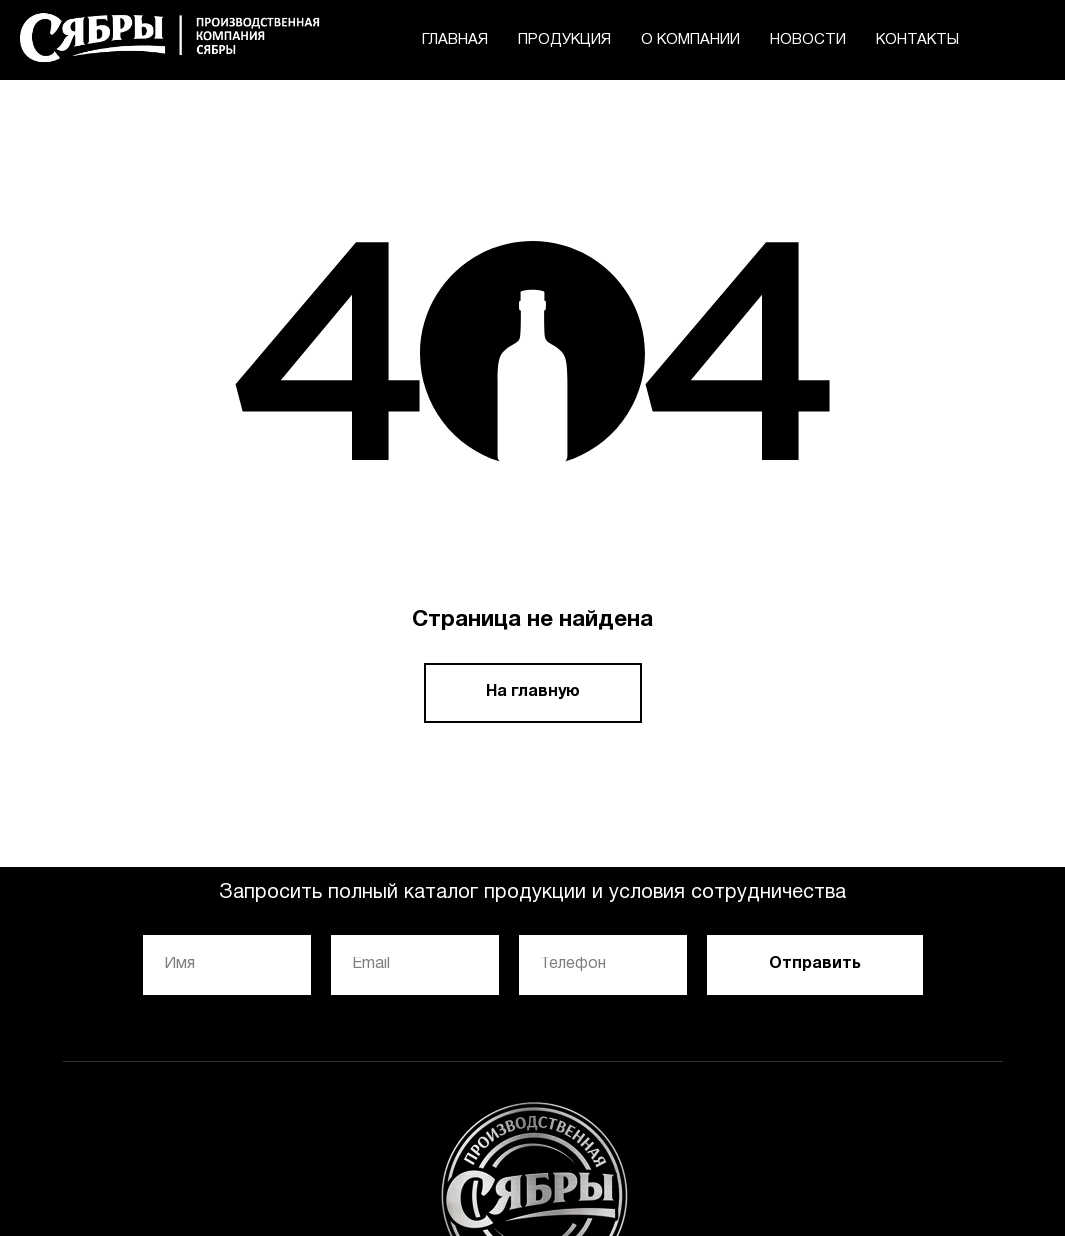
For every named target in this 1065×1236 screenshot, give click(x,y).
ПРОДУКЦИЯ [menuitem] (564, 40)
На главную (533, 692)
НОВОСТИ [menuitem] (808, 40)
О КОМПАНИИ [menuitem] (690, 40)
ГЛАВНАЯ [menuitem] (455, 40)
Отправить (815, 964)
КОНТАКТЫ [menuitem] (917, 40)
